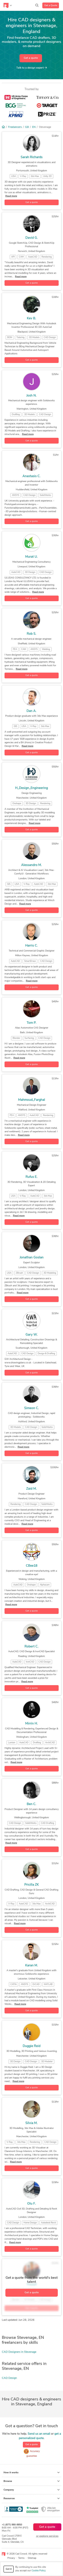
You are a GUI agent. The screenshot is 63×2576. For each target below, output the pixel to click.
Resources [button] (32, 2498)
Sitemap (32, 2558)
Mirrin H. (31, 1723)
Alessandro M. (31, 865)
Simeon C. (31, 1408)
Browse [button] (32, 2481)
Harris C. (31, 945)
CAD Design (9, 2378)
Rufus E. (31, 1177)
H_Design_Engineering (31, 788)
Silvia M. (31, 2123)
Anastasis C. (31, 476)
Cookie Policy (38, 2570)
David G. (31, 238)
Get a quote (31, 58)
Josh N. (31, 395)
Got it (9, 2569)
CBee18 (31, 1566)
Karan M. (31, 1965)
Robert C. (31, 1646)
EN (34, 127)
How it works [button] (32, 2472)
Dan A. (31, 711)
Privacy (11, 2558)
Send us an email (39, 2433)
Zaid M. (31, 1488)
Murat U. (31, 557)
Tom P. (31, 1023)
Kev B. (31, 318)
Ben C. (31, 1804)
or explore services (47, 2536)
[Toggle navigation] (7, 5)
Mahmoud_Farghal (31, 1100)
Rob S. (31, 634)
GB (27, 127)
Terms (21, 2558)
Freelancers (15, 127)
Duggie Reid (31, 2046)
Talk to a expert (31, 67)
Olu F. (31, 2203)
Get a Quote (50, 5)
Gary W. (32, 1334)
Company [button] (32, 2489)
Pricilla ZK (31, 1884)
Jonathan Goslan (32, 1257)
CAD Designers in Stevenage (19, 2352)
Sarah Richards (32, 157)
